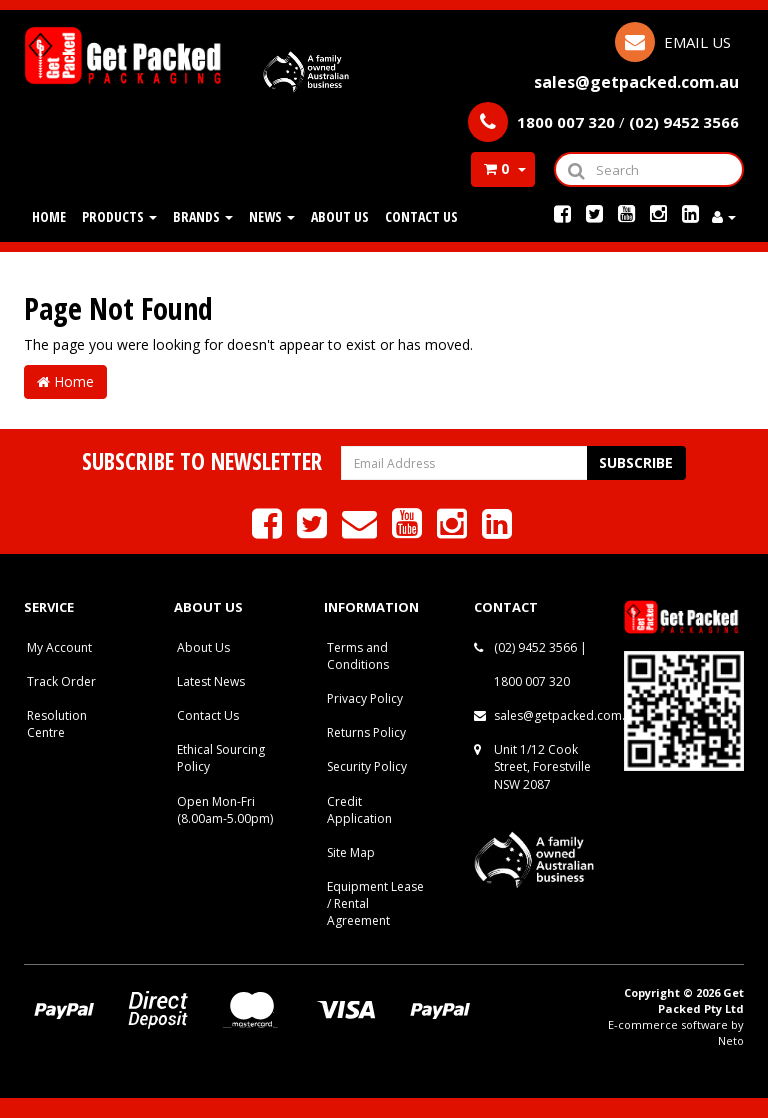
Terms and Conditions (358, 656)
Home (49, 216)
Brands (203, 216)
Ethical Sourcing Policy (221, 758)
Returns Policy (366, 732)
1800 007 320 (532, 681)
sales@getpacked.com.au (566, 715)
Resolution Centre (57, 724)
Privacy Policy (365, 698)
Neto (731, 1040)
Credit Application (359, 810)
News (272, 216)
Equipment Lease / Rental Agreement (375, 903)
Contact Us (421, 216)
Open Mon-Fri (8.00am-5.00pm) (225, 810)
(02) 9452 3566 (535, 647)
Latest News (211, 681)
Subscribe (636, 462)
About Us (340, 216)
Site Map (351, 852)
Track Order (61, 681)
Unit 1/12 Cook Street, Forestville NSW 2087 (542, 766)
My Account (59, 647)
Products (119, 216)
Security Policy (367, 766)
